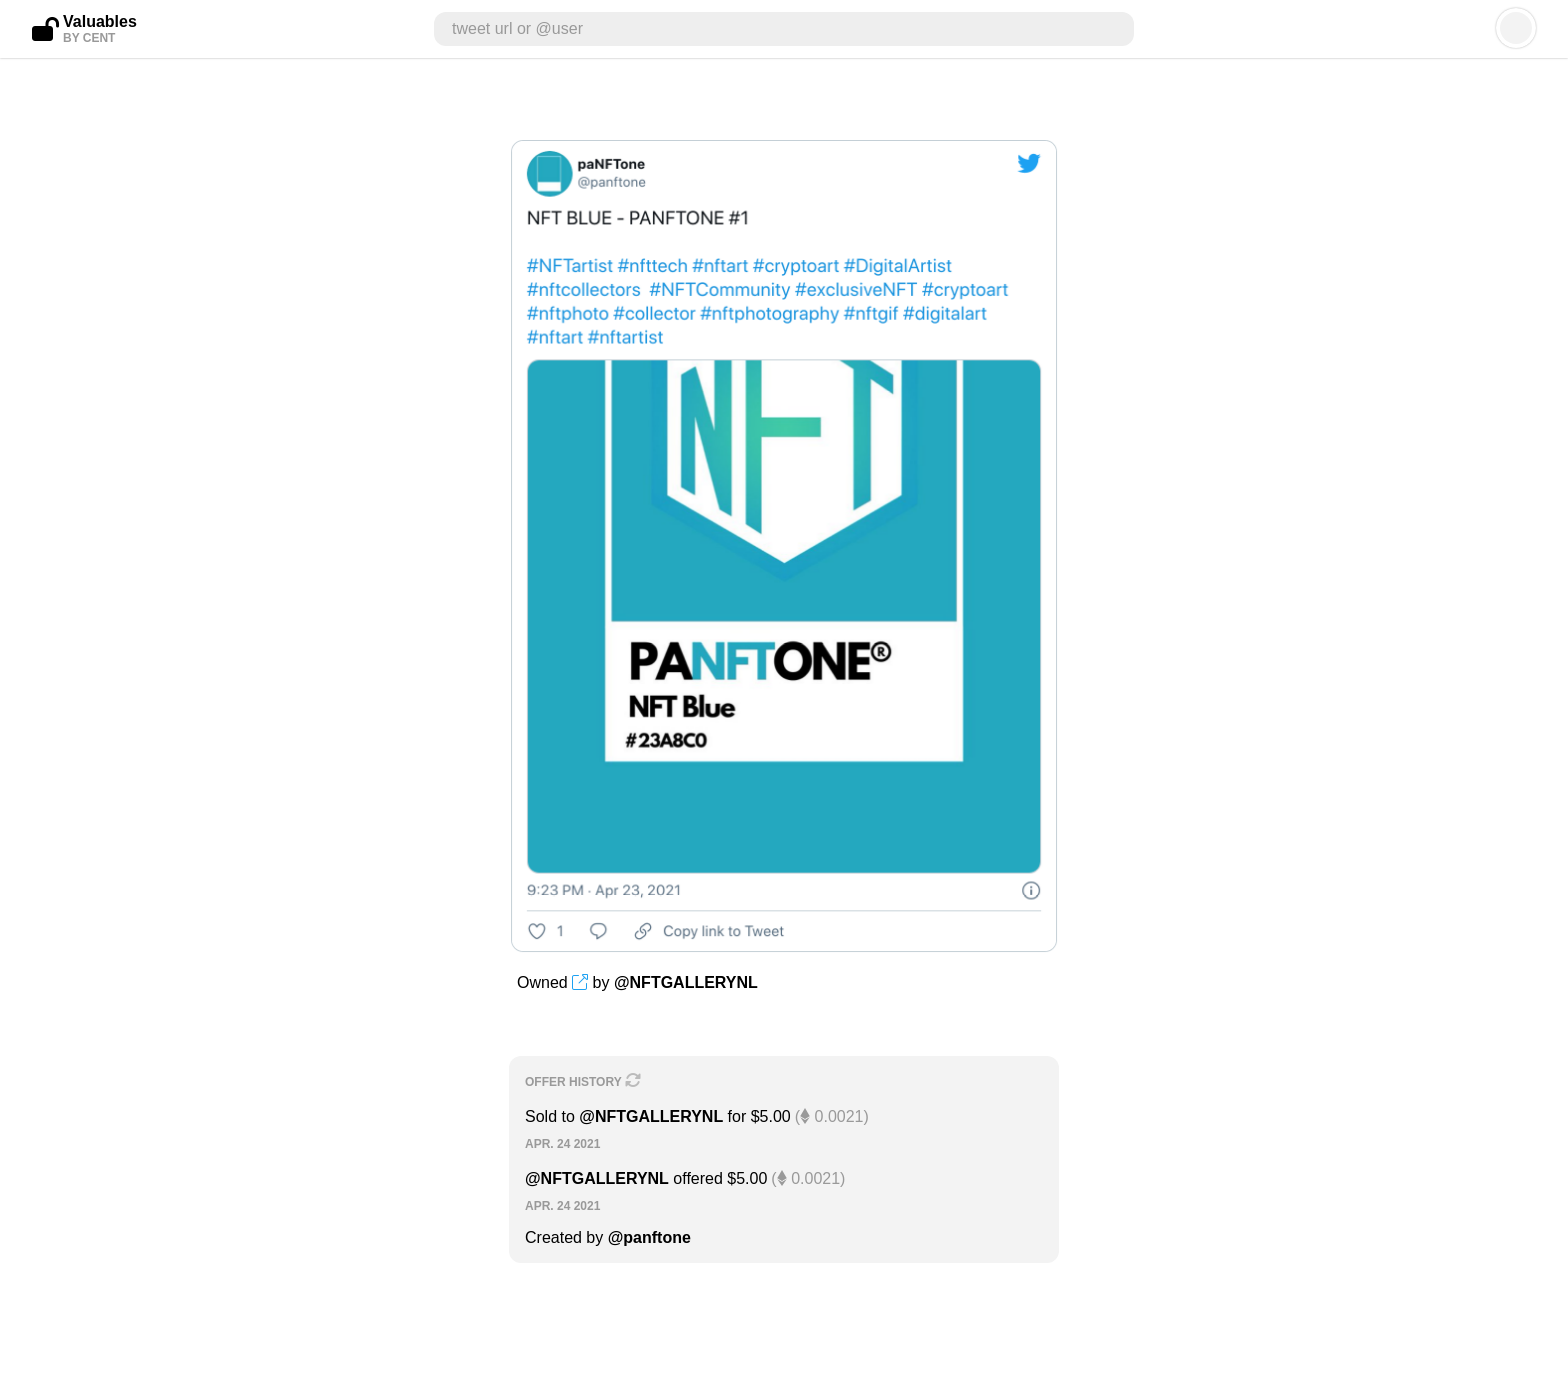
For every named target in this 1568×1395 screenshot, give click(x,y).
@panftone (649, 1237)
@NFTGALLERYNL (686, 982)
